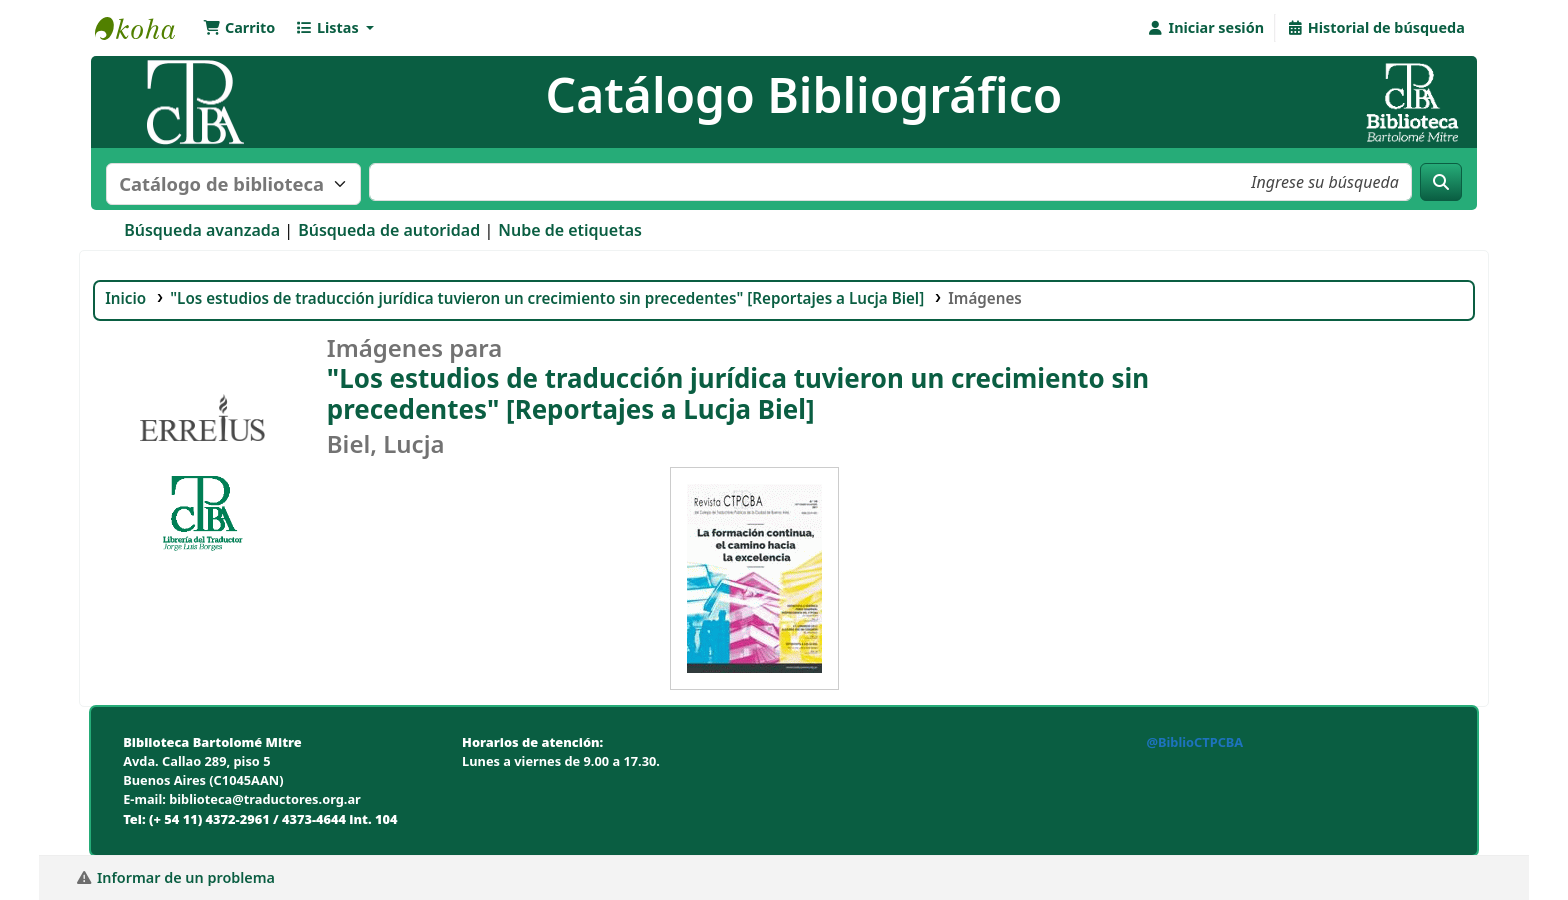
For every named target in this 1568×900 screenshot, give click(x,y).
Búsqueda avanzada (202, 230)
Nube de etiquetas (570, 230)
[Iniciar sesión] (1205, 28)
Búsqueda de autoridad (389, 230)
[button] (239, 28)
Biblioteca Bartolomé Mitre (145, 28)
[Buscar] (1441, 182)
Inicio (125, 298)
